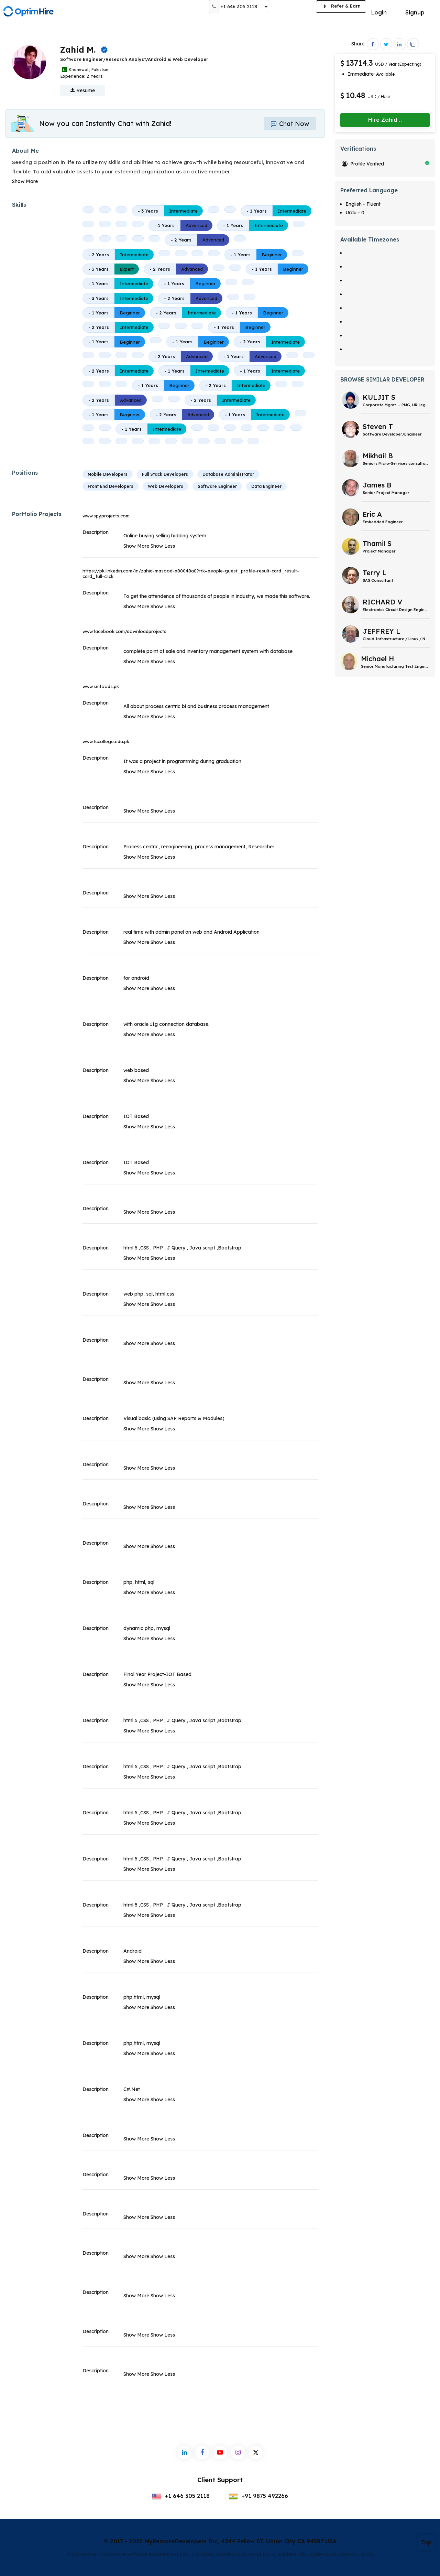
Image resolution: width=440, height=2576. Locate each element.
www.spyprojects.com (106, 515)
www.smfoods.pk (100, 686)
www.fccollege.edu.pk (105, 741)
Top (426, 2542)
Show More (25, 181)
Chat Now (290, 124)
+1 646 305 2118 (181, 2495)
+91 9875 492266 (258, 2495)
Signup (415, 12)
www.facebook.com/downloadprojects (124, 631)
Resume (82, 90)
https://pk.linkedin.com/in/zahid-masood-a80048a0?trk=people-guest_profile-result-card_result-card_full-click (190, 573)
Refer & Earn (341, 6)
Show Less (163, 546)
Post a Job (292, 6)
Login (379, 12)
